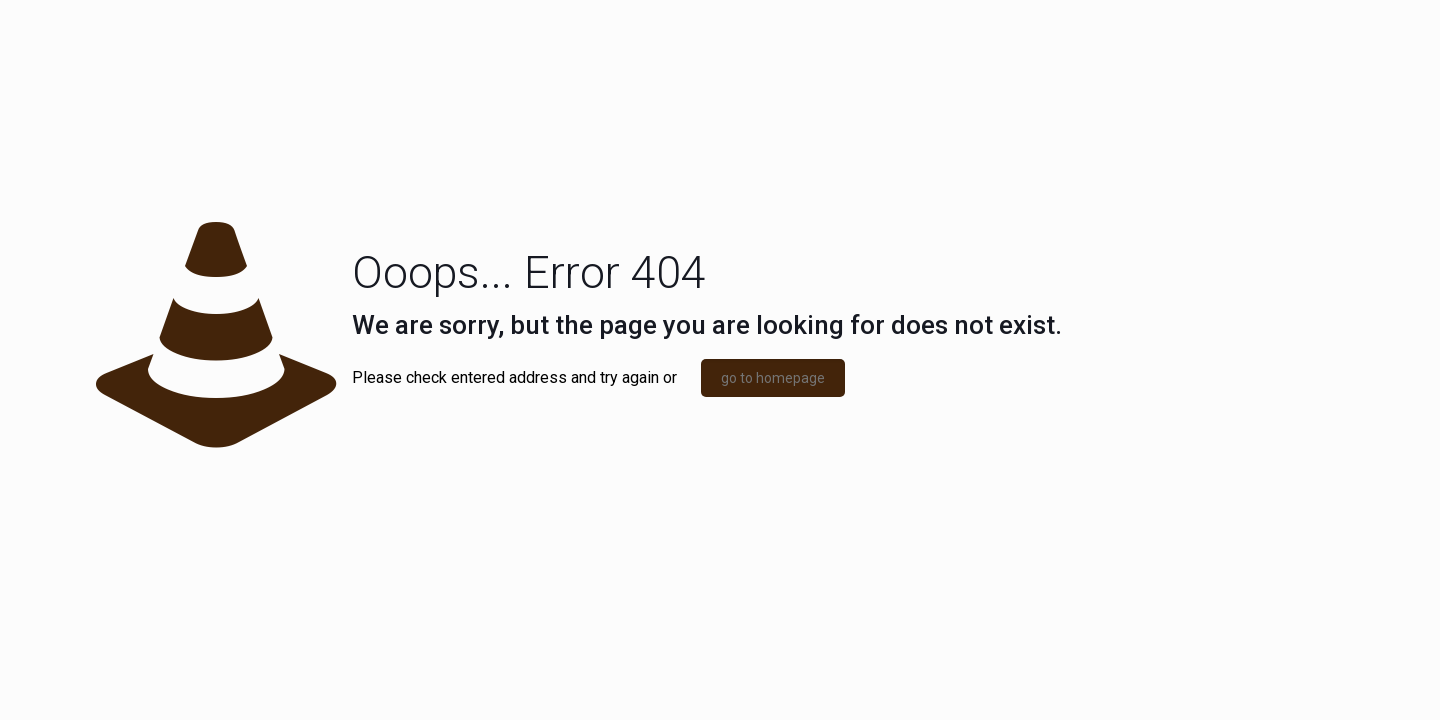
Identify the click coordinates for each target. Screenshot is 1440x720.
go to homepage (773, 378)
